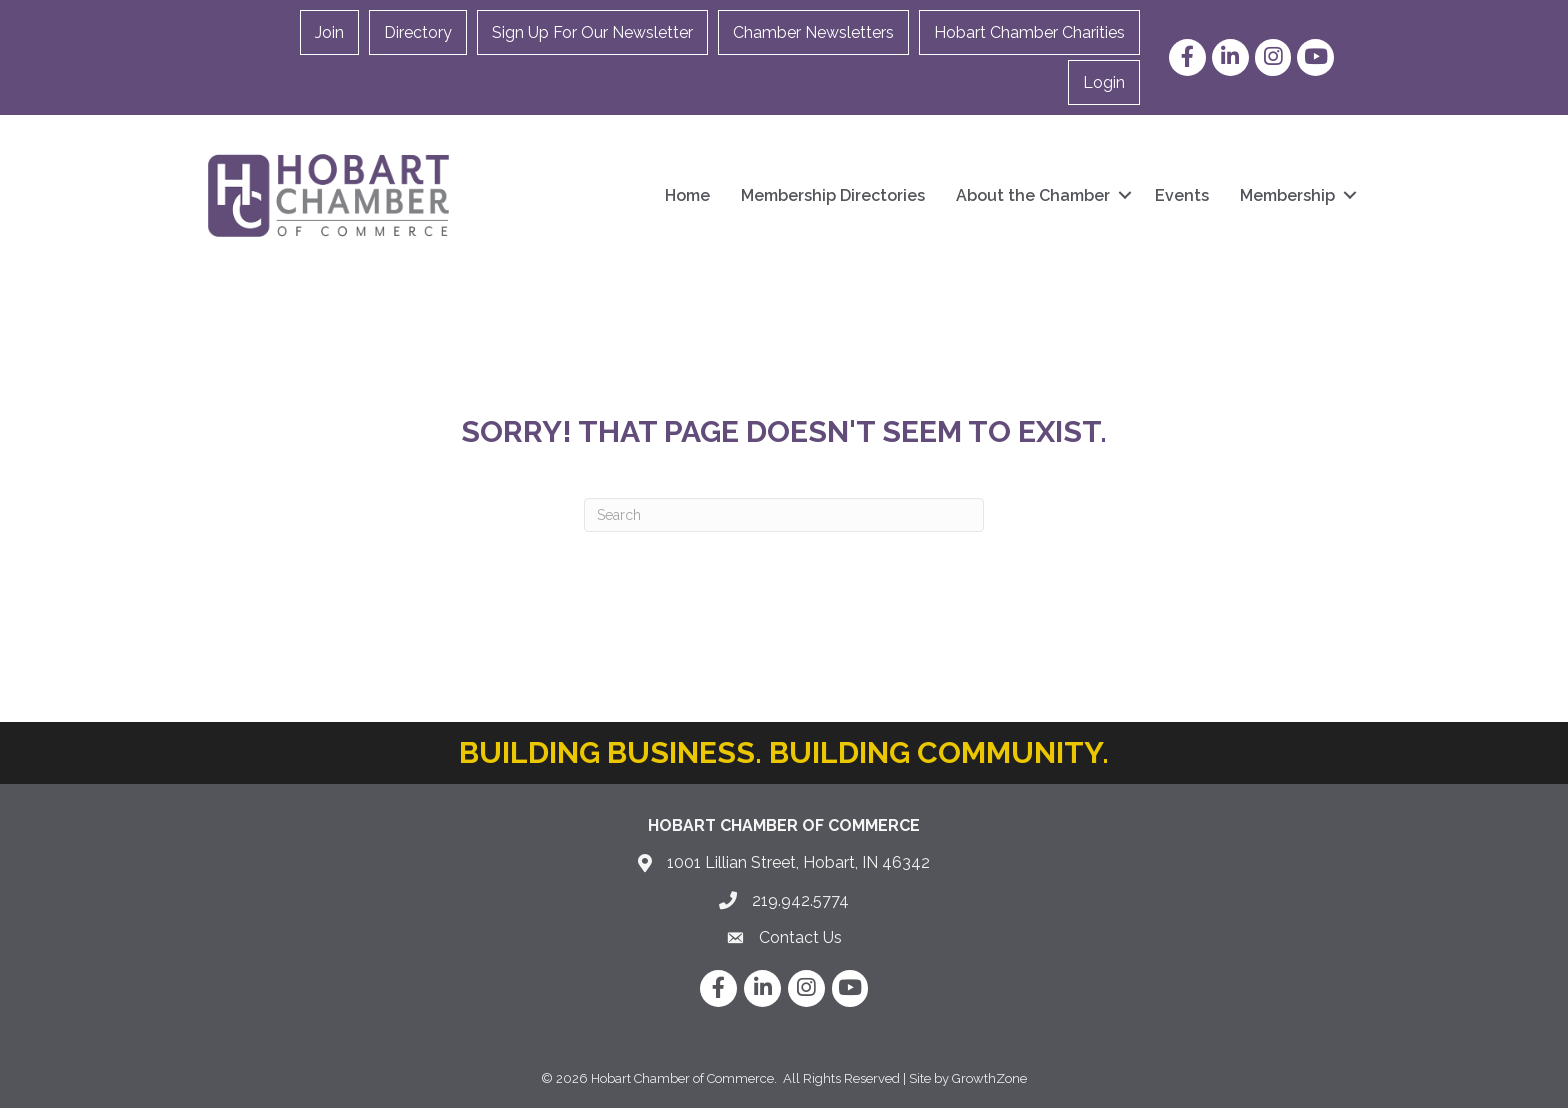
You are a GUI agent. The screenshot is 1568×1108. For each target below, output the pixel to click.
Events (1182, 195)
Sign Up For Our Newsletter (592, 32)
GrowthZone (989, 1078)
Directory (418, 32)
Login (1104, 82)
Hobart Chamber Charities (1029, 32)
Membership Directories (833, 195)
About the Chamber (1033, 195)
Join (329, 32)
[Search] (784, 515)
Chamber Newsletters (813, 32)
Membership (1287, 195)
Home (687, 195)
